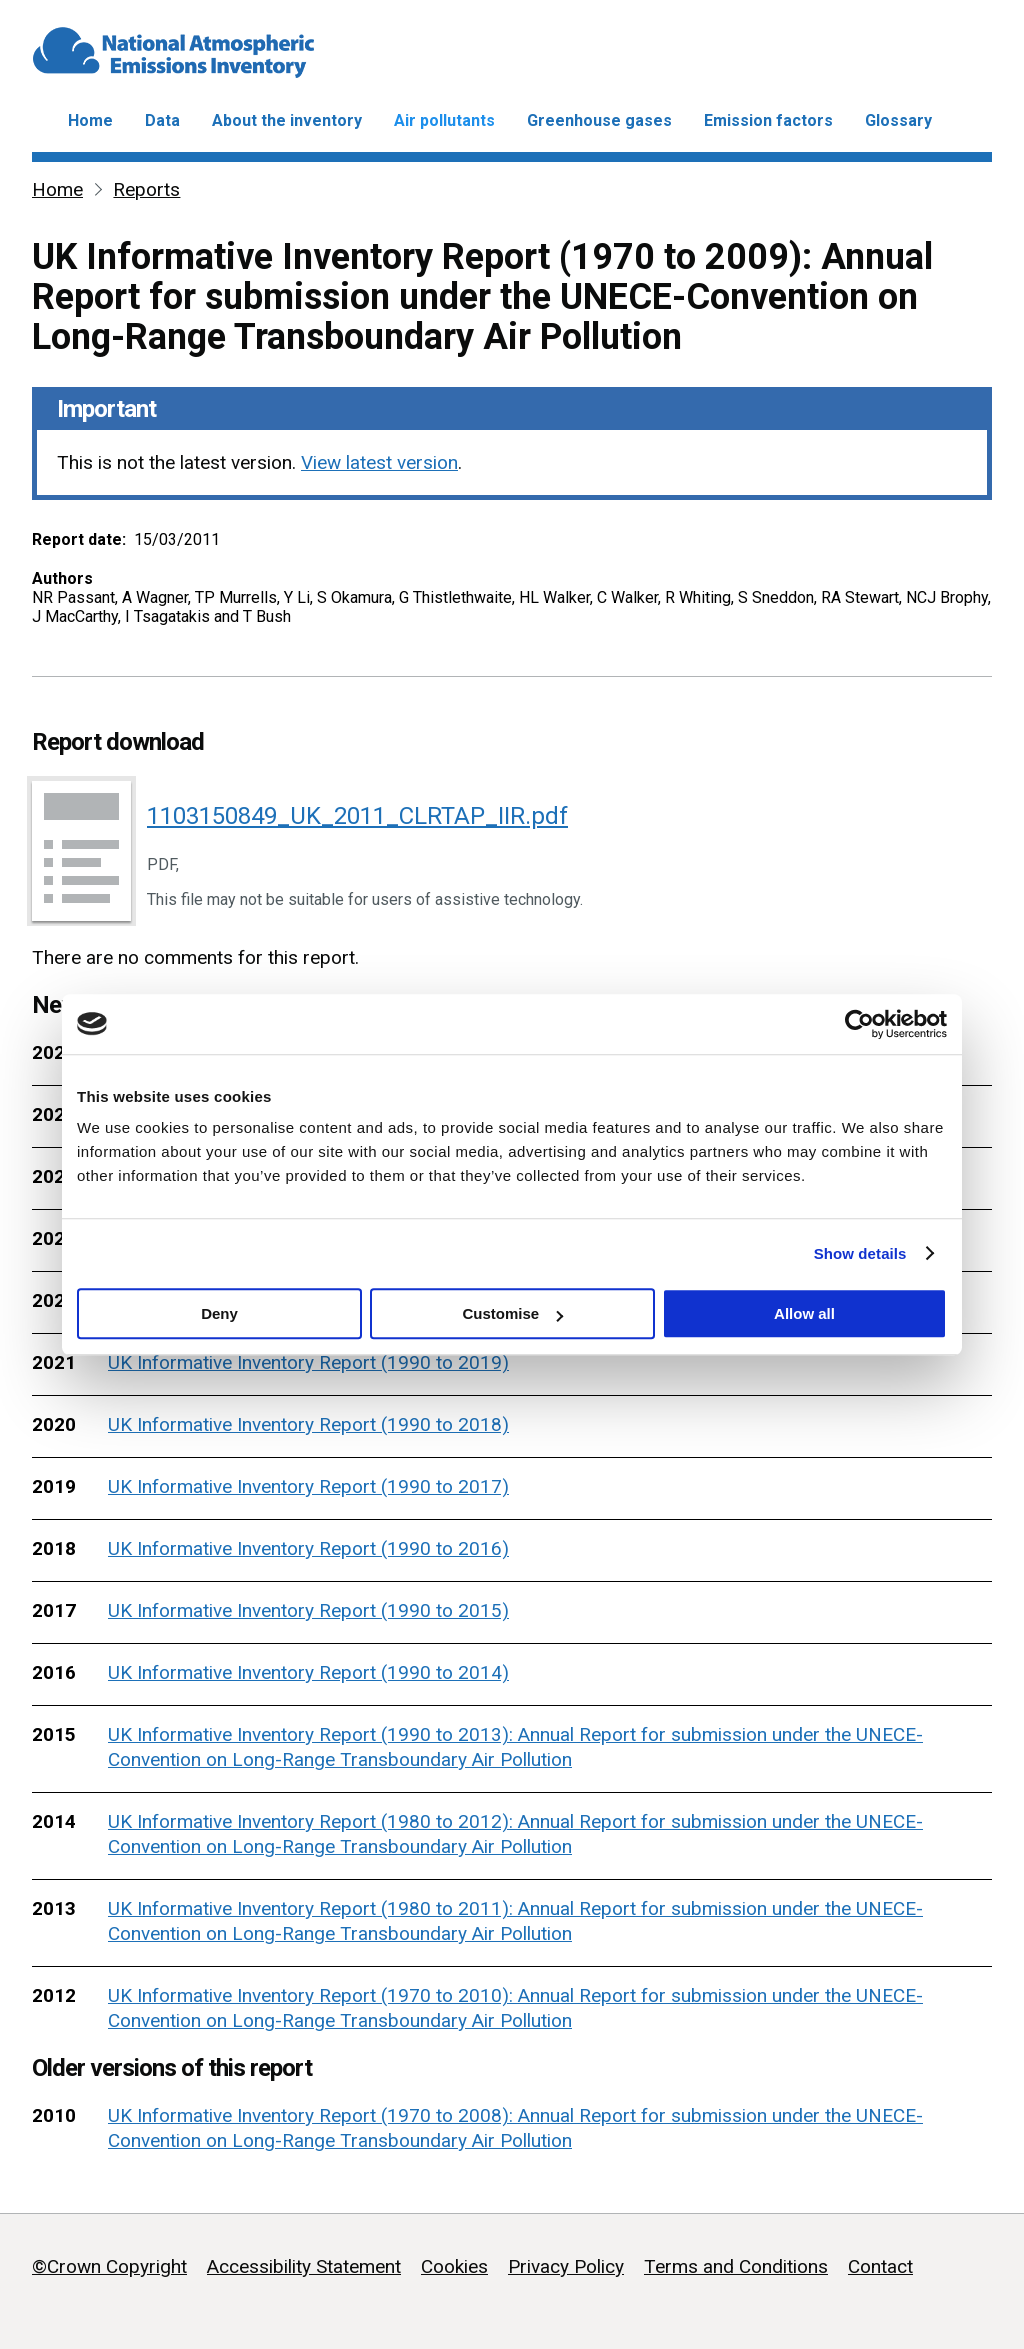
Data (162, 120)
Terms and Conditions (736, 2266)
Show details (860, 1253)
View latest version (379, 462)
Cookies (454, 2266)
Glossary (898, 120)
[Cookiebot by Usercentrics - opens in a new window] (859, 1024)
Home (90, 120)
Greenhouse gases (599, 120)
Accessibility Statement (304, 2266)
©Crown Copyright (109, 2266)
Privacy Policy (566, 2266)
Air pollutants (444, 120)
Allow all (804, 1313)
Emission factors (768, 120)
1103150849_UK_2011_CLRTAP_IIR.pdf (357, 816)
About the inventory (287, 120)
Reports (146, 189)
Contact (880, 2266)
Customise (512, 1313)
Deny (219, 1313)
